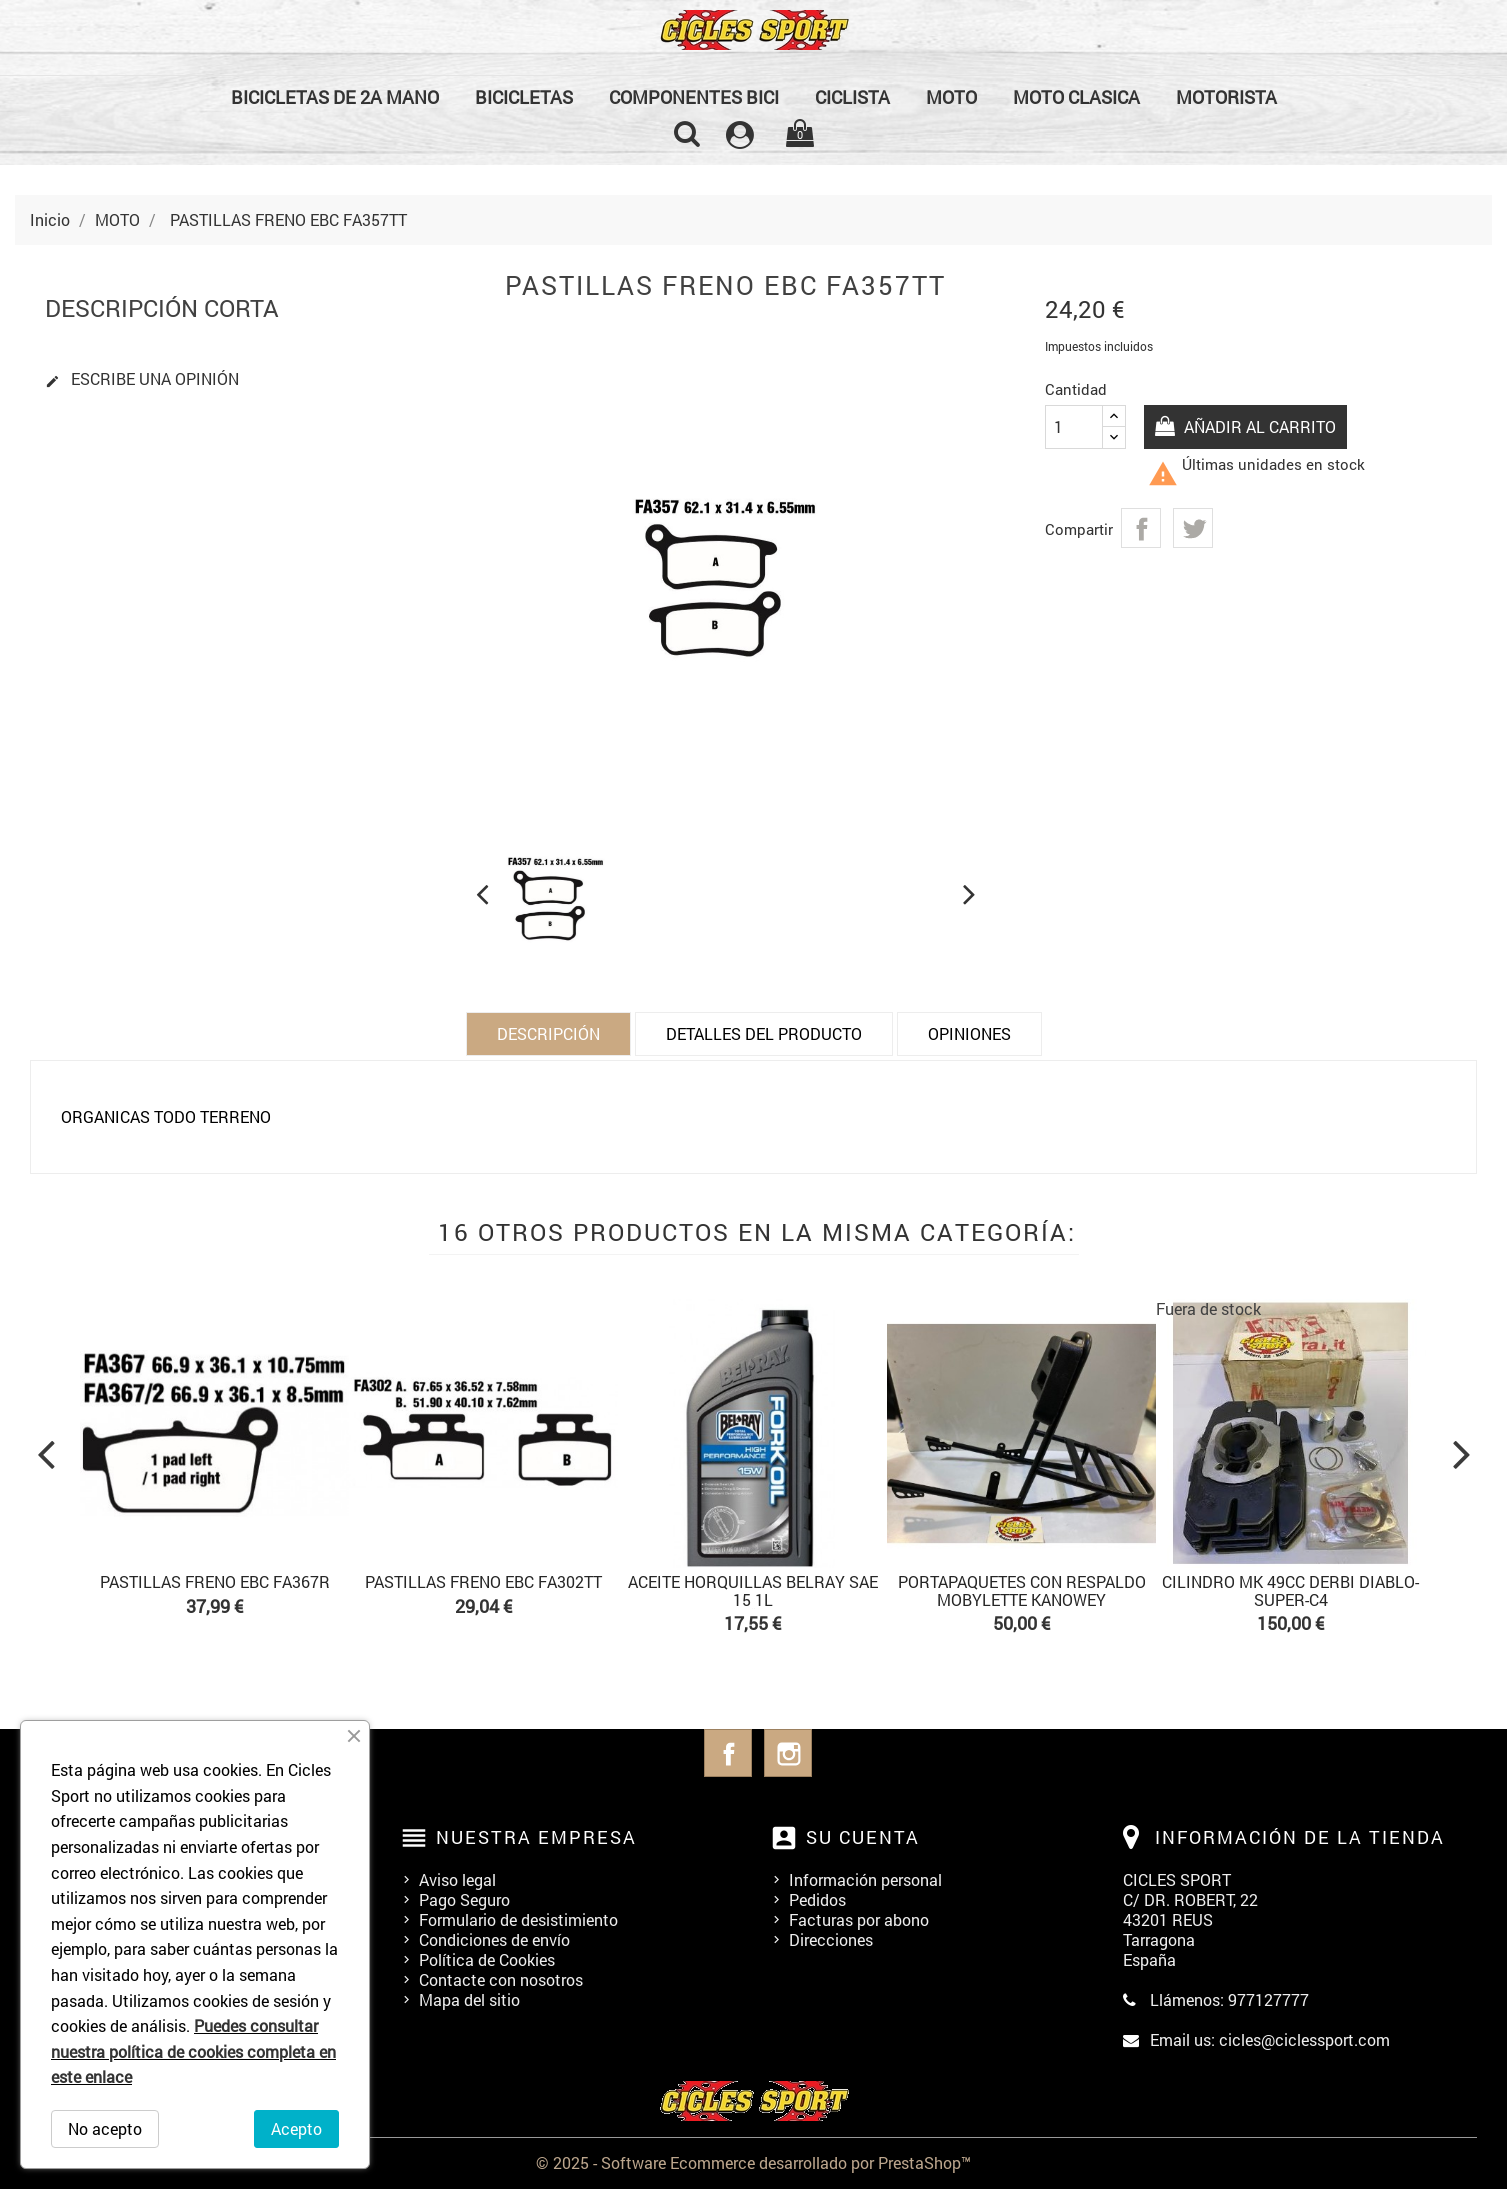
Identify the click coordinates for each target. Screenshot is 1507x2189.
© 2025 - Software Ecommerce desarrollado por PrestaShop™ (753, 2162)
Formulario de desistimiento (518, 1919)
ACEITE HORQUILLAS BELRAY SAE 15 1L (753, 1590)
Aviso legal (457, 1879)
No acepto (105, 2128)
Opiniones (969, 1033)
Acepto (296, 2128)
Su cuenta (863, 1837)
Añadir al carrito (1260, 426)
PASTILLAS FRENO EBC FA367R (215, 1581)
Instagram (788, 1753)
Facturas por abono (859, 1919)
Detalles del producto (764, 1033)
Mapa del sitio (469, 1999)
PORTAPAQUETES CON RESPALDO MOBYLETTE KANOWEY (1022, 1590)
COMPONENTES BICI (694, 97)
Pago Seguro (464, 1899)
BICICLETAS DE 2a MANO (335, 97)
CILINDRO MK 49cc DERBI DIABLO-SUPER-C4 (1290, 1590)
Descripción (548, 1033)
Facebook (728, 1753)
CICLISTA (852, 97)
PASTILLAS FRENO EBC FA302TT (483, 1581)
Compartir (1141, 528)
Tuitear (1193, 528)
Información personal (865, 1879)
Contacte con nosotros (501, 1979)
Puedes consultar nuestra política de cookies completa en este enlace (193, 2051)
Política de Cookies (487, 1959)
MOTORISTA (1226, 97)
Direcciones (831, 1939)
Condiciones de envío (494, 1939)
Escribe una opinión (142, 379)
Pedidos (817, 1899)
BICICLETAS (524, 97)
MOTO (951, 97)
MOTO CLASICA (1076, 97)
